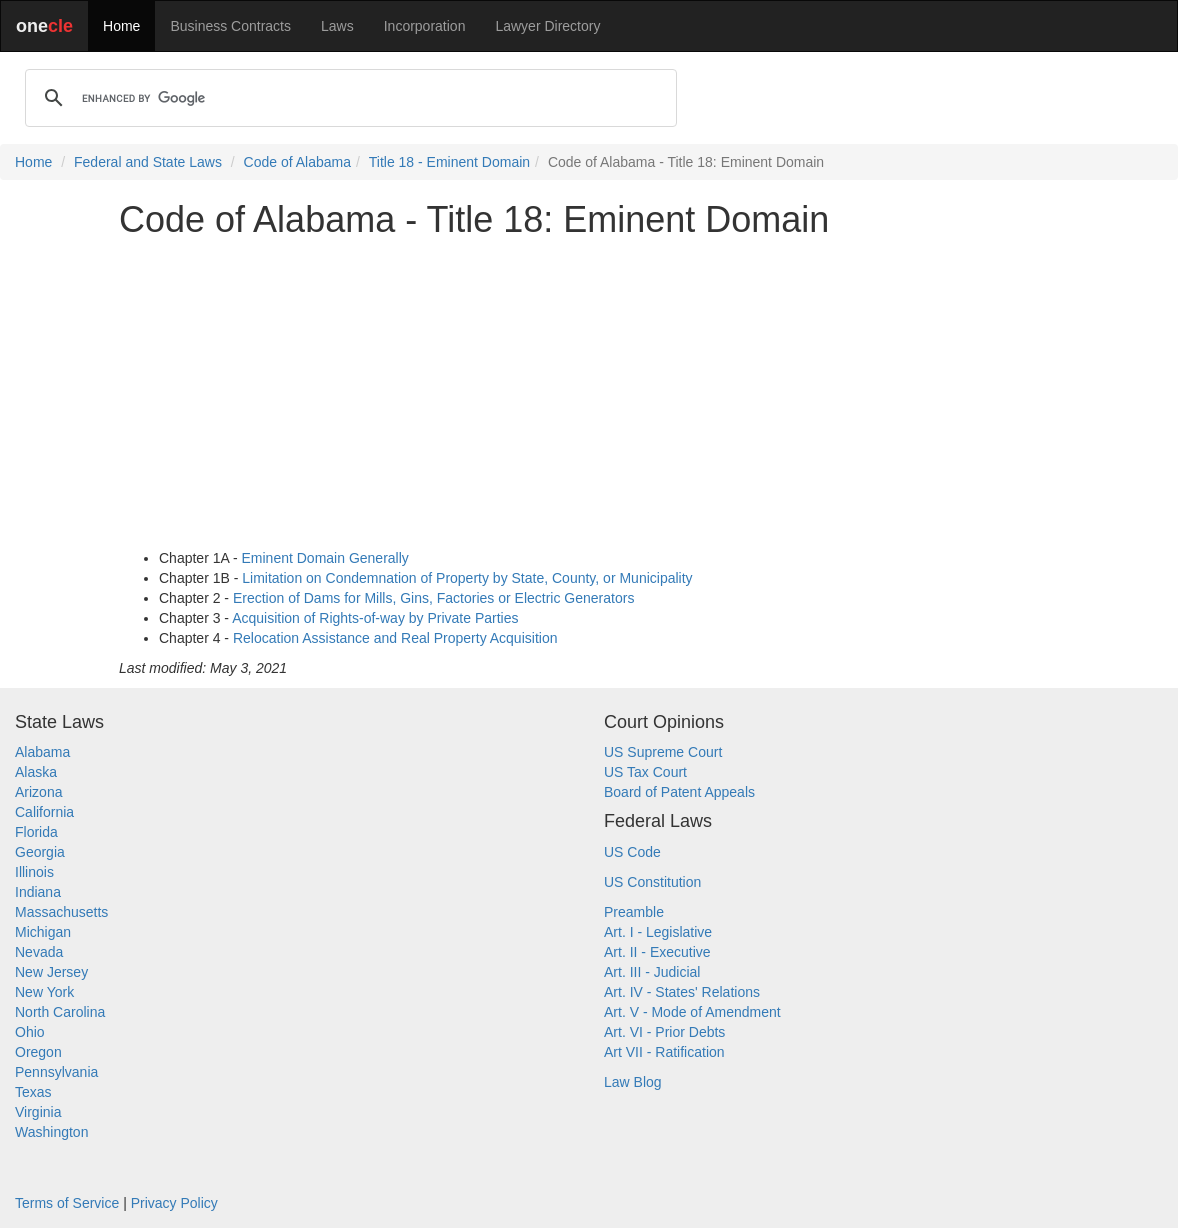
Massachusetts (61, 912)
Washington (51, 1132)
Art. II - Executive (657, 952)
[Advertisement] (589, 394)
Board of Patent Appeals (679, 792)
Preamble (634, 912)
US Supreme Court (663, 752)
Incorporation (425, 26)
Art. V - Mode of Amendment (692, 1012)
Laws (337, 26)
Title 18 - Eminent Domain (449, 162)
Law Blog (633, 1082)
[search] (348, 98)
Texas (33, 1092)
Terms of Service (67, 1203)
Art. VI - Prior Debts (664, 1032)
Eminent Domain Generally (325, 558)
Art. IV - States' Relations (682, 992)
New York (44, 992)
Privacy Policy (174, 1203)
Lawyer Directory (547, 26)
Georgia (40, 852)
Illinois (34, 872)
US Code (632, 852)
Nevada (39, 952)
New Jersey (51, 972)
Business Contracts (230, 26)
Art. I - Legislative (658, 932)
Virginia (38, 1112)
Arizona (38, 792)
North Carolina (60, 1012)
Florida (36, 832)
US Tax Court (645, 772)
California (44, 812)
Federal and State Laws (148, 162)
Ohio (30, 1032)
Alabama (42, 752)
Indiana (38, 892)
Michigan (43, 932)
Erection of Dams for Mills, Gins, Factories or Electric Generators (433, 598)
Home (121, 26)
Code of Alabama (297, 162)
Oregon (38, 1052)
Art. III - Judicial (652, 972)
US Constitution (652, 882)
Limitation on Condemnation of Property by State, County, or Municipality (467, 578)
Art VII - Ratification (664, 1052)
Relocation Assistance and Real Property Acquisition (395, 638)
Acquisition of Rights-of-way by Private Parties (375, 618)
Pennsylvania (56, 1072)
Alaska (36, 772)
